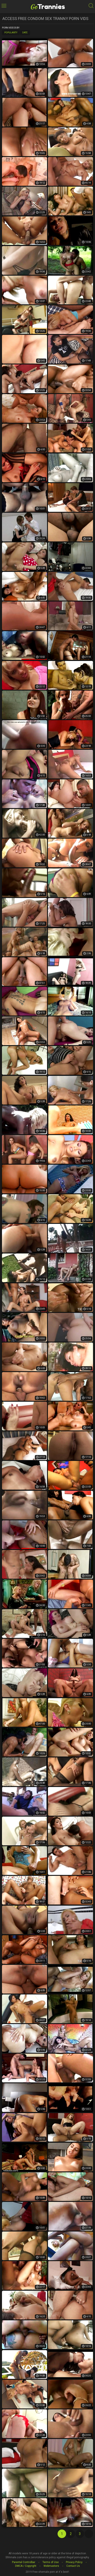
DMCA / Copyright (25, 2565)
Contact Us (73, 2565)
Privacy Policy (74, 2562)
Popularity (10, 32)
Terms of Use (50, 2562)
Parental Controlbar (23, 2562)
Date (25, 32)
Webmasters (51, 2565)
